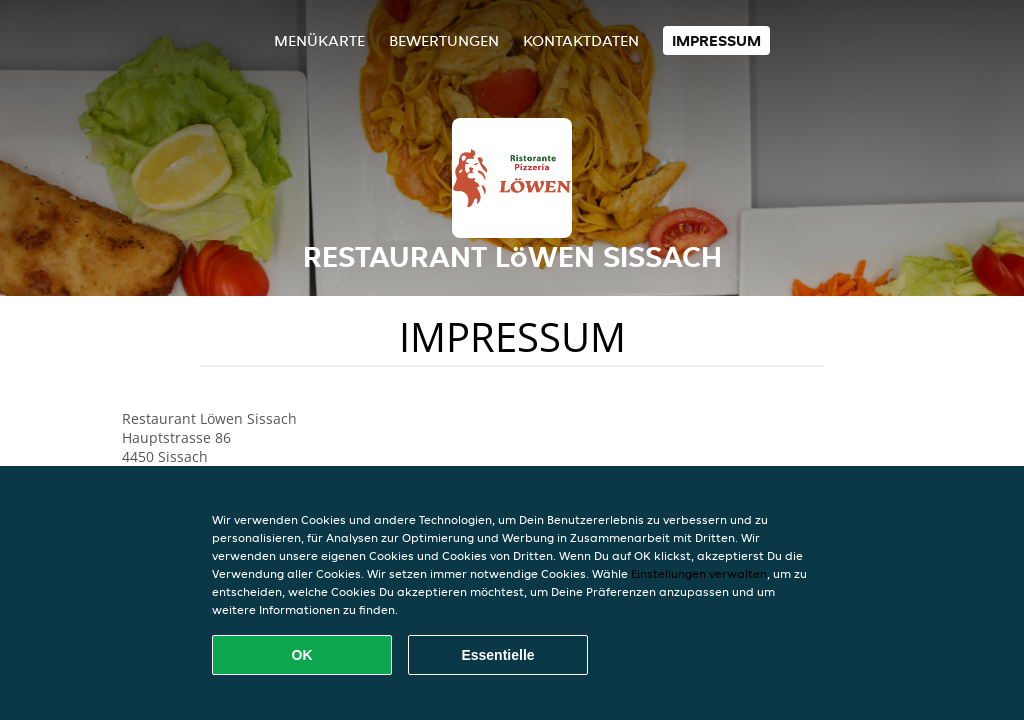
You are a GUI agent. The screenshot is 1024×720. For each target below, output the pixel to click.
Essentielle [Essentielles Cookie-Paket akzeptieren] (497, 655)
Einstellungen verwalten (699, 573)
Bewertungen (444, 40)
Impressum (716, 40)
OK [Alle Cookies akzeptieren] (302, 655)
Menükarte (319, 40)
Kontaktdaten (581, 40)
